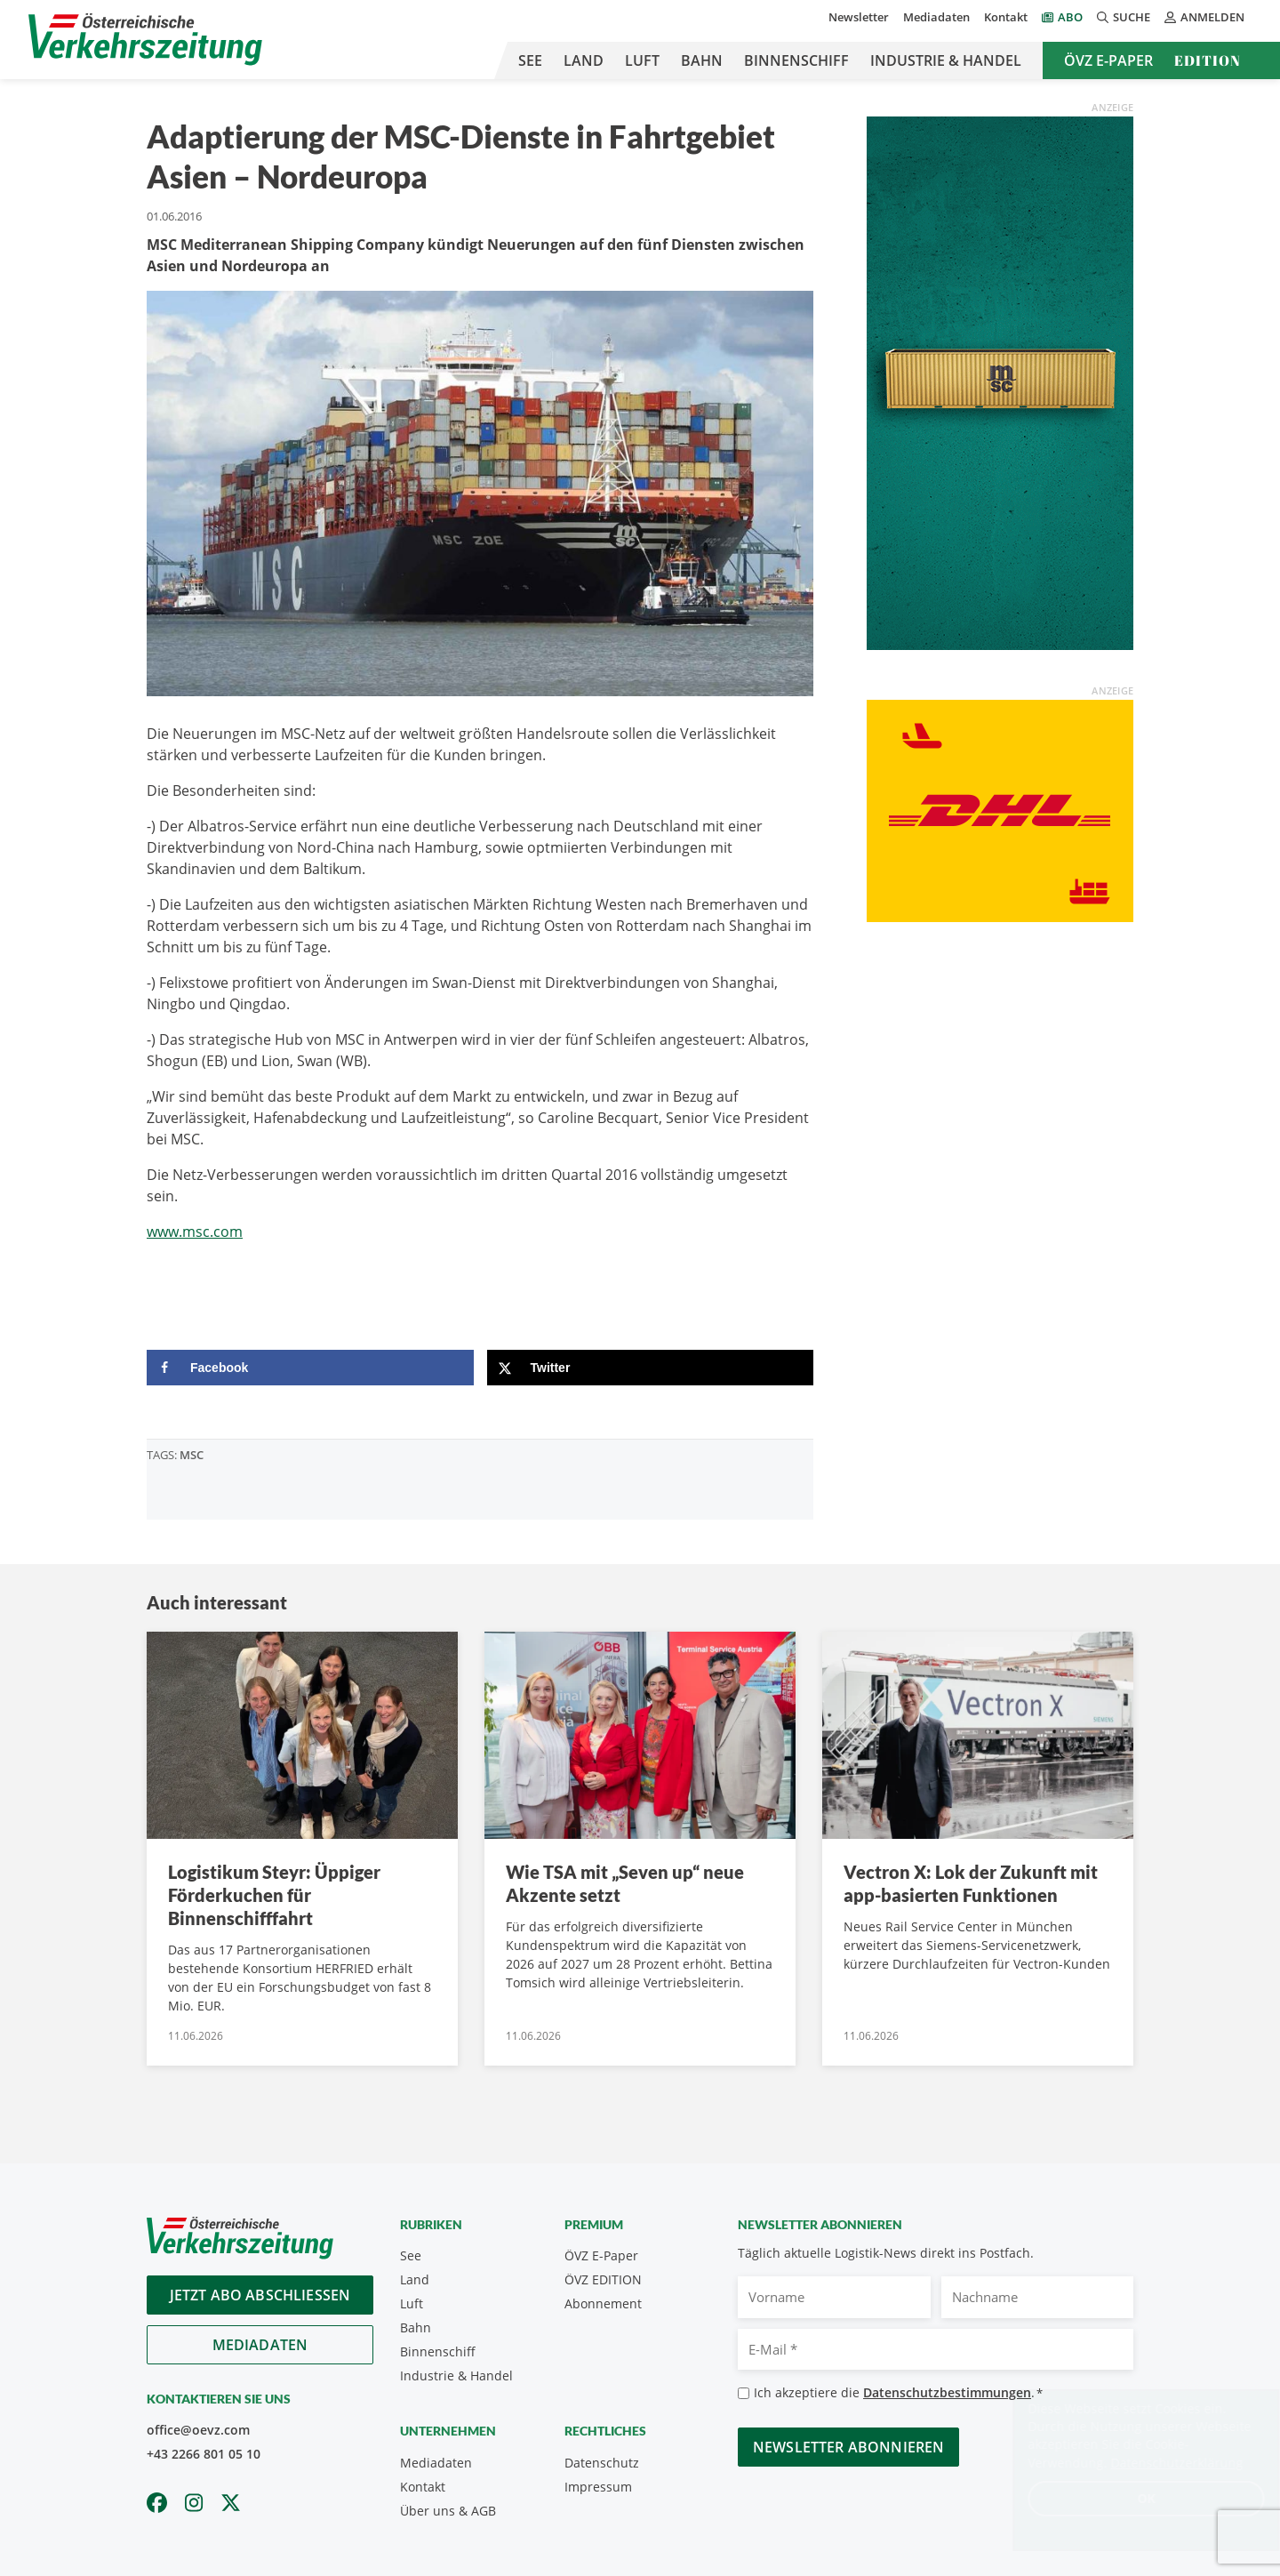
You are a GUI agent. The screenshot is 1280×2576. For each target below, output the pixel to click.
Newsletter (858, 17)
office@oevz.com (198, 2429)
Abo (1070, 17)
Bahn (702, 60)
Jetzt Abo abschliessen (260, 2295)
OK (1129, 2498)
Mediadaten (936, 17)
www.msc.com (195, 1231)
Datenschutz (601, 2462)
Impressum (598, 2486)
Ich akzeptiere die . (898, 2393)
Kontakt (1006, 17)
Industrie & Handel (945, 60)
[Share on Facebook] (310, 1367)
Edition (1207, 60)
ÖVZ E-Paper (1108, 60)
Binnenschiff (796, 60)
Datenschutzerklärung (1159, 2462)
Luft (642, 60)
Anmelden (1204, 17)
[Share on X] (650, 1367)
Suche (1123, 17)
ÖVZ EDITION (603, 2279)
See (530, 60)
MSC (192, 1455)
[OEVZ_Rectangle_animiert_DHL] (1000, 809)
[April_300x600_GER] (1000, 381)
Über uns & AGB (448, 2510)
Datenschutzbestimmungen (947, 2392)
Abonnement (603, 2303)
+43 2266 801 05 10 (203, 2453)
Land (584, 60)
